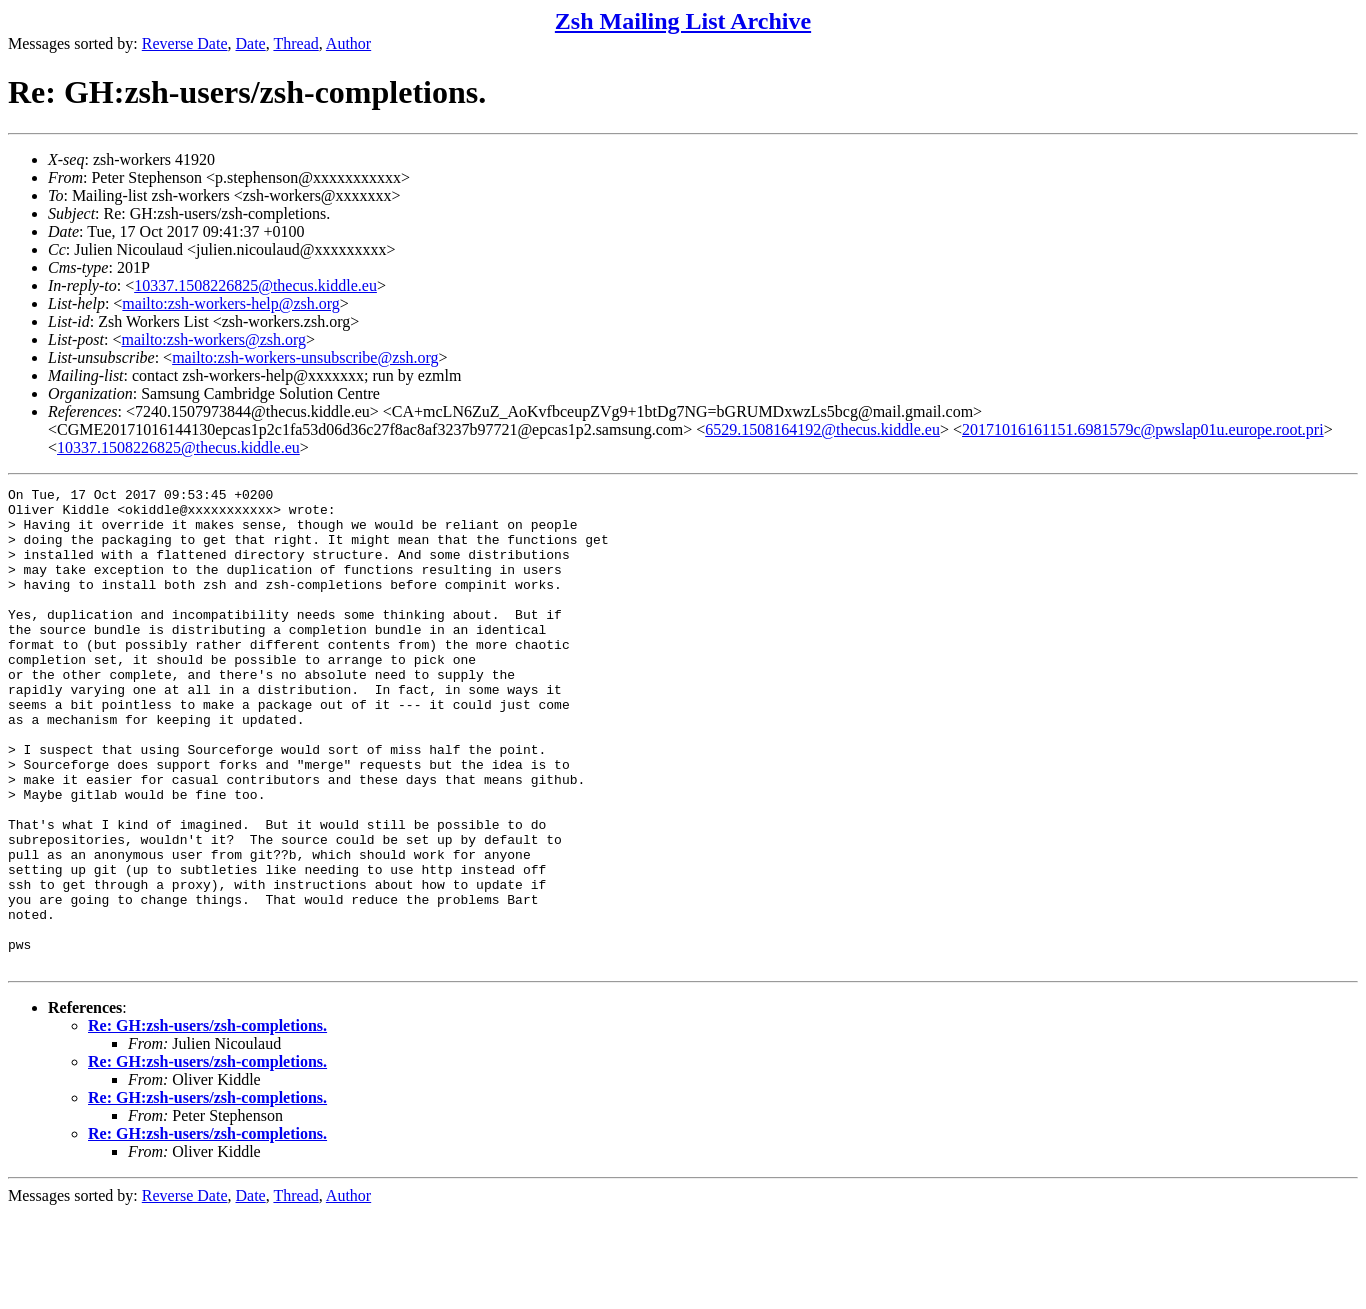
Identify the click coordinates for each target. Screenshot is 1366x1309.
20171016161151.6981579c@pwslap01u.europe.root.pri (1143, 429)
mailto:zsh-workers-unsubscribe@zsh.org (305, 357)
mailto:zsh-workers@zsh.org (213, 339)
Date (251, 43)
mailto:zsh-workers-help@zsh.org (231, 303)
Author (348, 43)
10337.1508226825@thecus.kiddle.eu (255, 285)
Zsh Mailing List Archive (683, 21)
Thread (295, 43)
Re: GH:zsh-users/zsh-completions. (207, 1121)
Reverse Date (185, 43)
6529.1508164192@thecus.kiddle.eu (822, 429)
